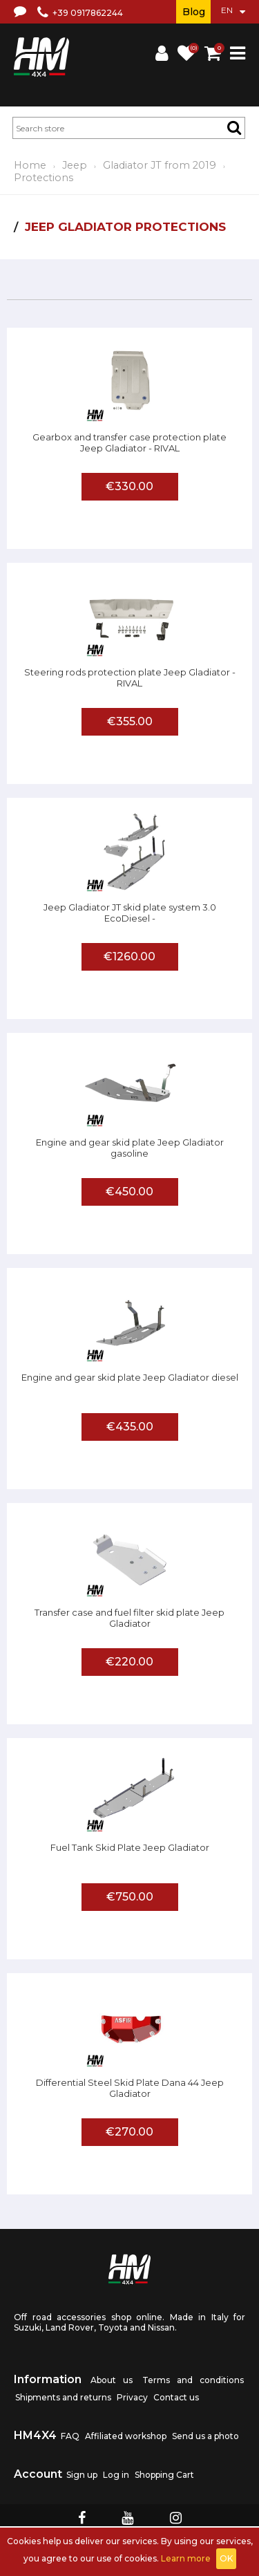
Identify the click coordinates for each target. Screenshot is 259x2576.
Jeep (74, 165)
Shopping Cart (164, 2475)
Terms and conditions (193, 2380)
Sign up (81, 2475)
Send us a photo (205, 2436)
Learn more (186, 2558)
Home (30, 165)
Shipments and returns (63, 2397)
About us (111, 2380)
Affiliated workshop (125, 2436)
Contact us (176, 2397)
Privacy (132, 2397)
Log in (116, 2475)
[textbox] (128, 128)
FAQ (70, 2436)
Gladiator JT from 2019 (159, 165)
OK (226, 2558)
